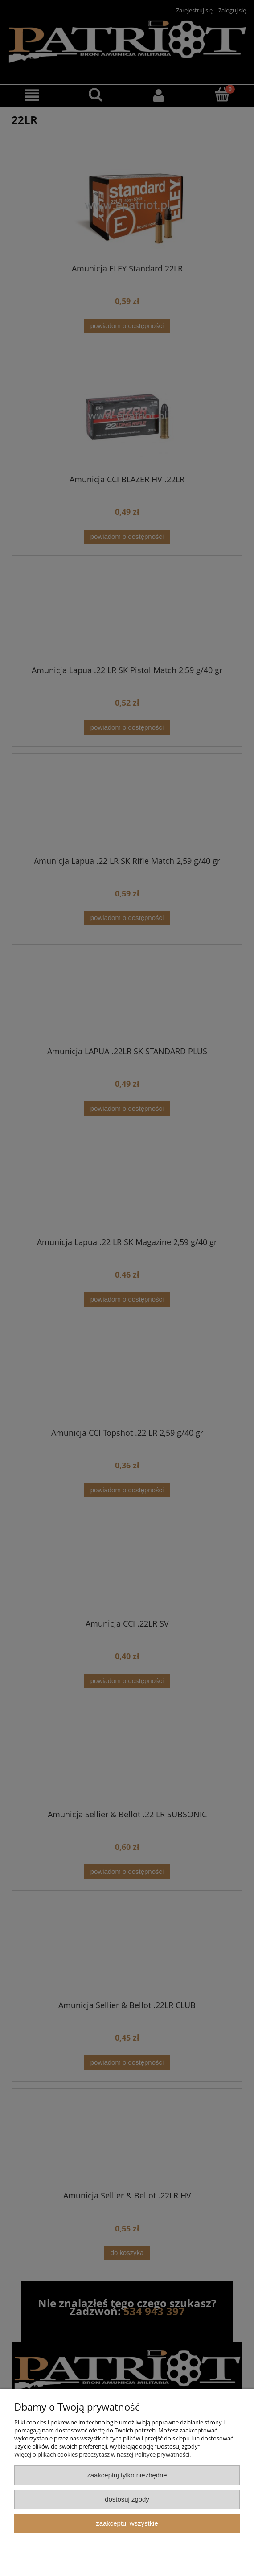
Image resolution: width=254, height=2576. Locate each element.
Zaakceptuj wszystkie (127, 2523)
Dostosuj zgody (127, 2499)
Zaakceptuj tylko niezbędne (127, 2475)
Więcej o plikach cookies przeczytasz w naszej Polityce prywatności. (102, 2454)
